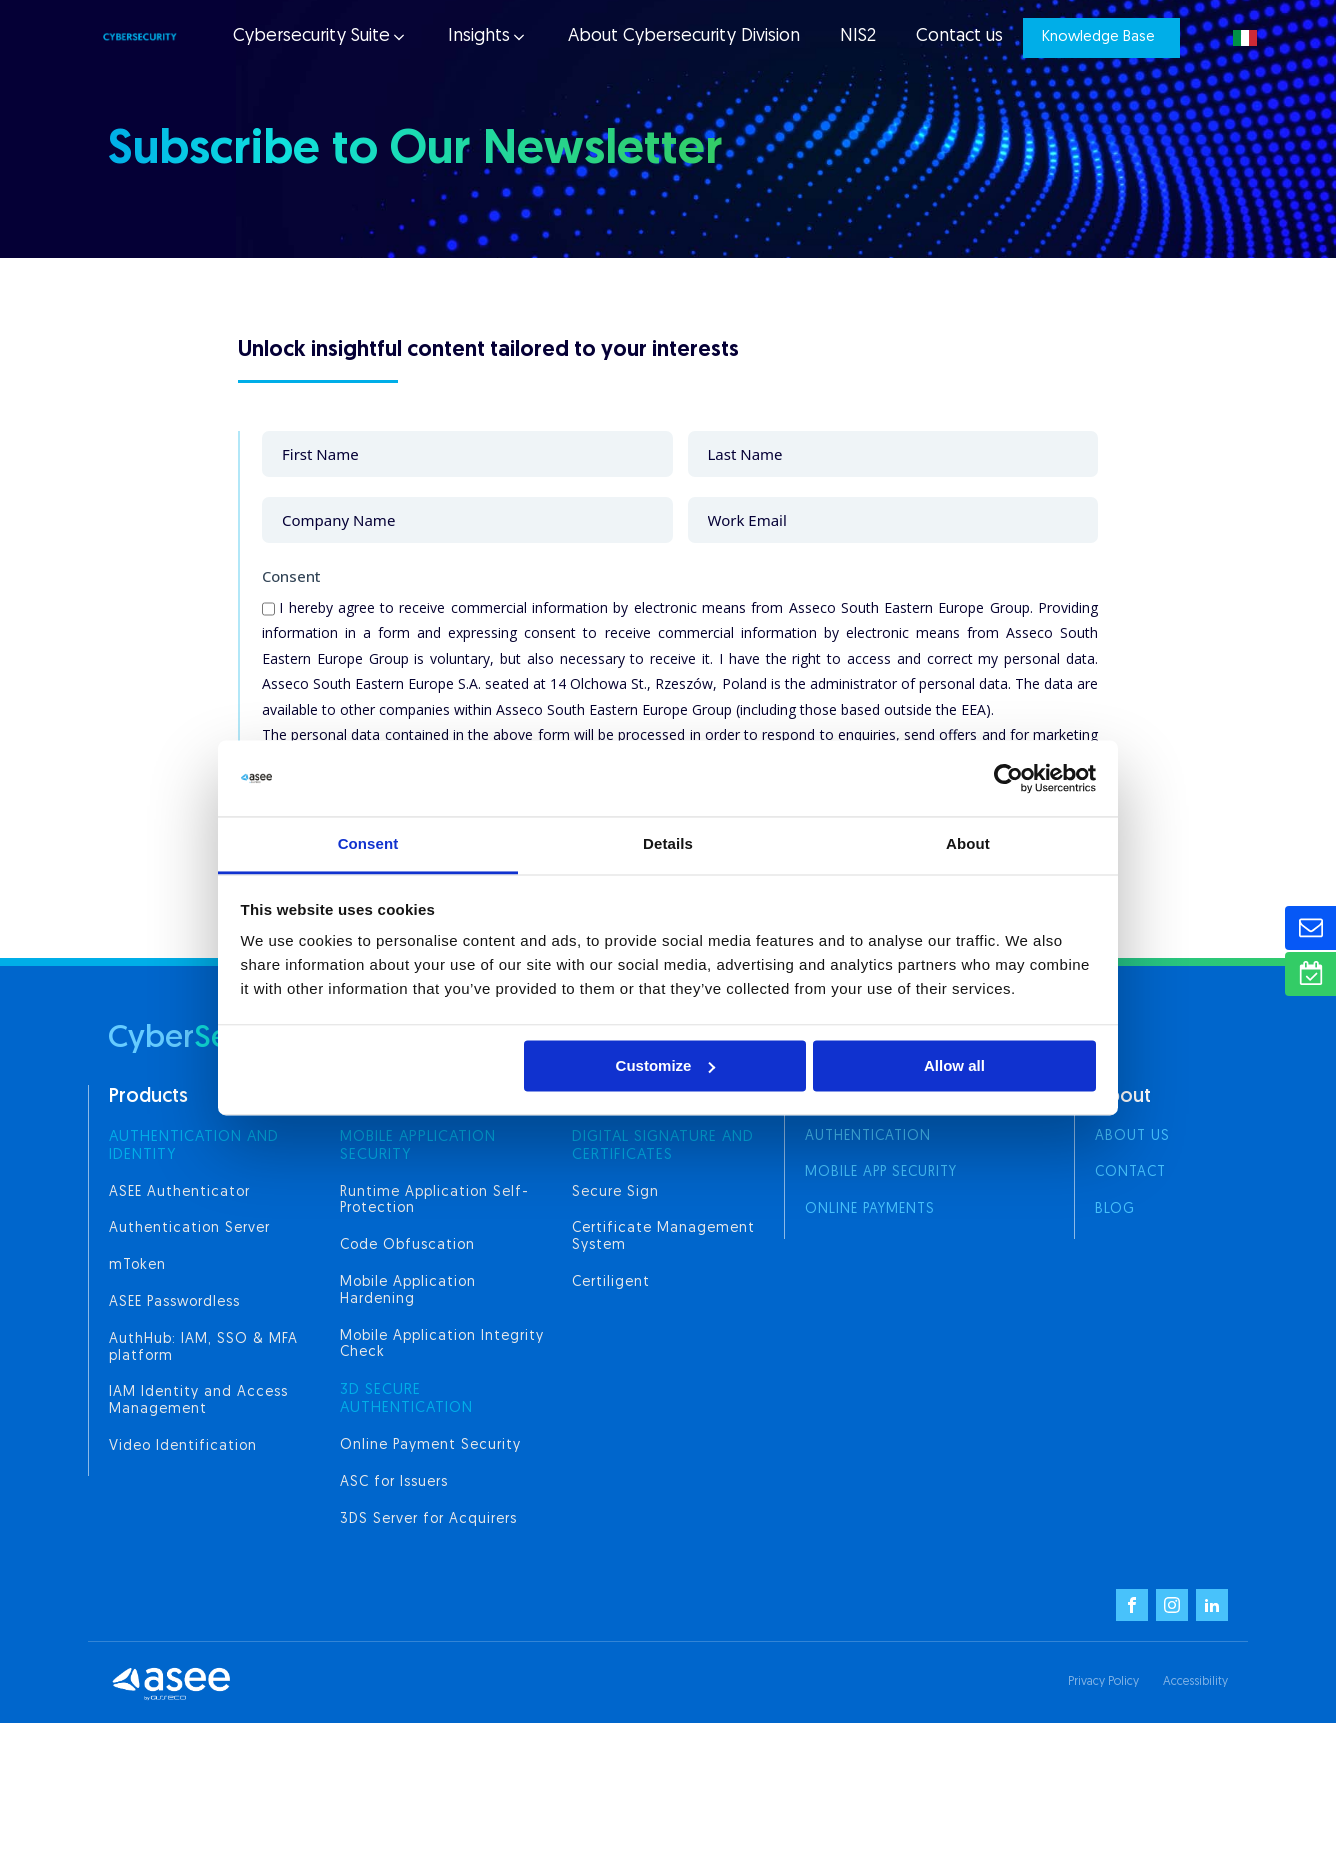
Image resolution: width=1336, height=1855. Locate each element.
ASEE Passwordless (174, 1302)
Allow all (954, 1065)
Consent (291, 576)
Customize (666, 1065)
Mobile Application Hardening (408, 1291)
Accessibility (1195, 1682)
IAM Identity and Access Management (198, 1401)
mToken (137, 1265)
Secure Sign (615, 1192)
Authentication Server (189, 1228)
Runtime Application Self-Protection (434, 1201)
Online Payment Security (430, 1445)
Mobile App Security (881, 1172)
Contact (1130, 1172)
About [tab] (968, 844)
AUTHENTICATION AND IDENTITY (194, 1146)
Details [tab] (668, 844)
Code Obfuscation (407, 1245)
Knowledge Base (1098, 37)
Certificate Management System (663, 1237)
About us (1132, 1136)
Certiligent (611, 1282)
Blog (1115, 1209)
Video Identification (183, 1446)
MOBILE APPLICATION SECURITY (418, 1146)
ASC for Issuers (394, 1482)
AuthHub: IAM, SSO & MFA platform (203, 1348)
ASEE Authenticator (179, 1192)
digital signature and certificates (663, 1146)
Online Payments (870, 1209)
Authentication (868, 1136)
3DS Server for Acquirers (428, 1519)
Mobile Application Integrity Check (442, 1345)
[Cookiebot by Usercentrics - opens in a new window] (1008, 778)
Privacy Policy (1103, 1682)
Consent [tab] (368, 844)
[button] (318, 37)
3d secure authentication (406, 1399)
